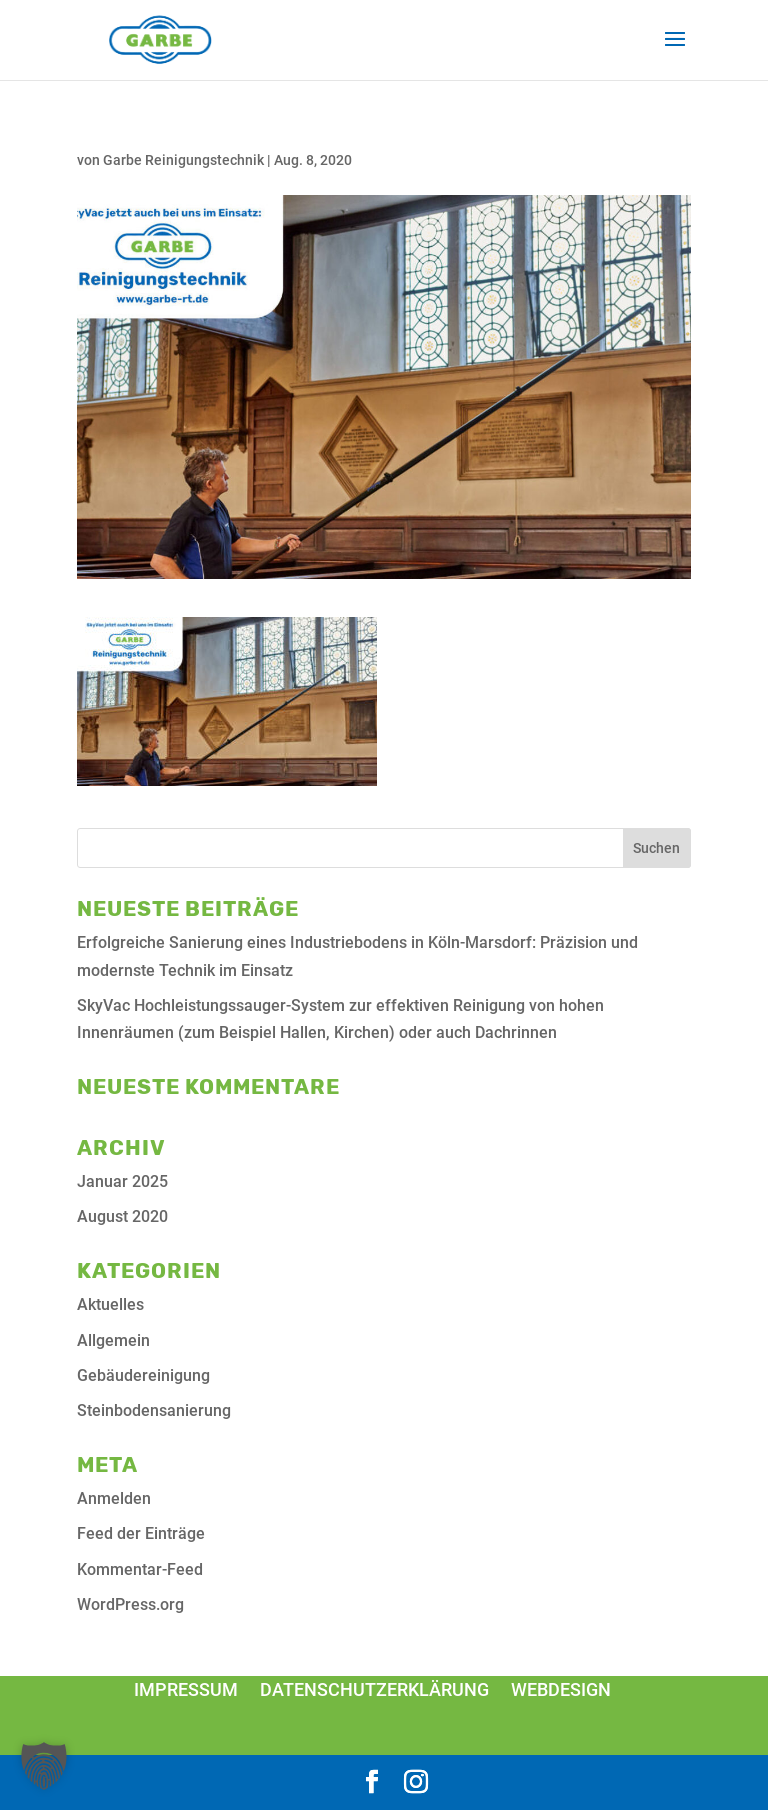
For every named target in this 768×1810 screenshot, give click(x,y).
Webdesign (561, 1689)
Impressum (186, 1689)
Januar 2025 (122, 1181)
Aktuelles (110, 1304)
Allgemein (113, 1340)
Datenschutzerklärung (374, 1689)
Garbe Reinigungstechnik (183, 160)
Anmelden (114, 1498)
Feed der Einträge (141, 1533)
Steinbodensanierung (154, 1410)
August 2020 (122, 1216)
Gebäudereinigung (143, 1375)
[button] (44, 1766)
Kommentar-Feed (140, 1569)
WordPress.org (130, 1604)
